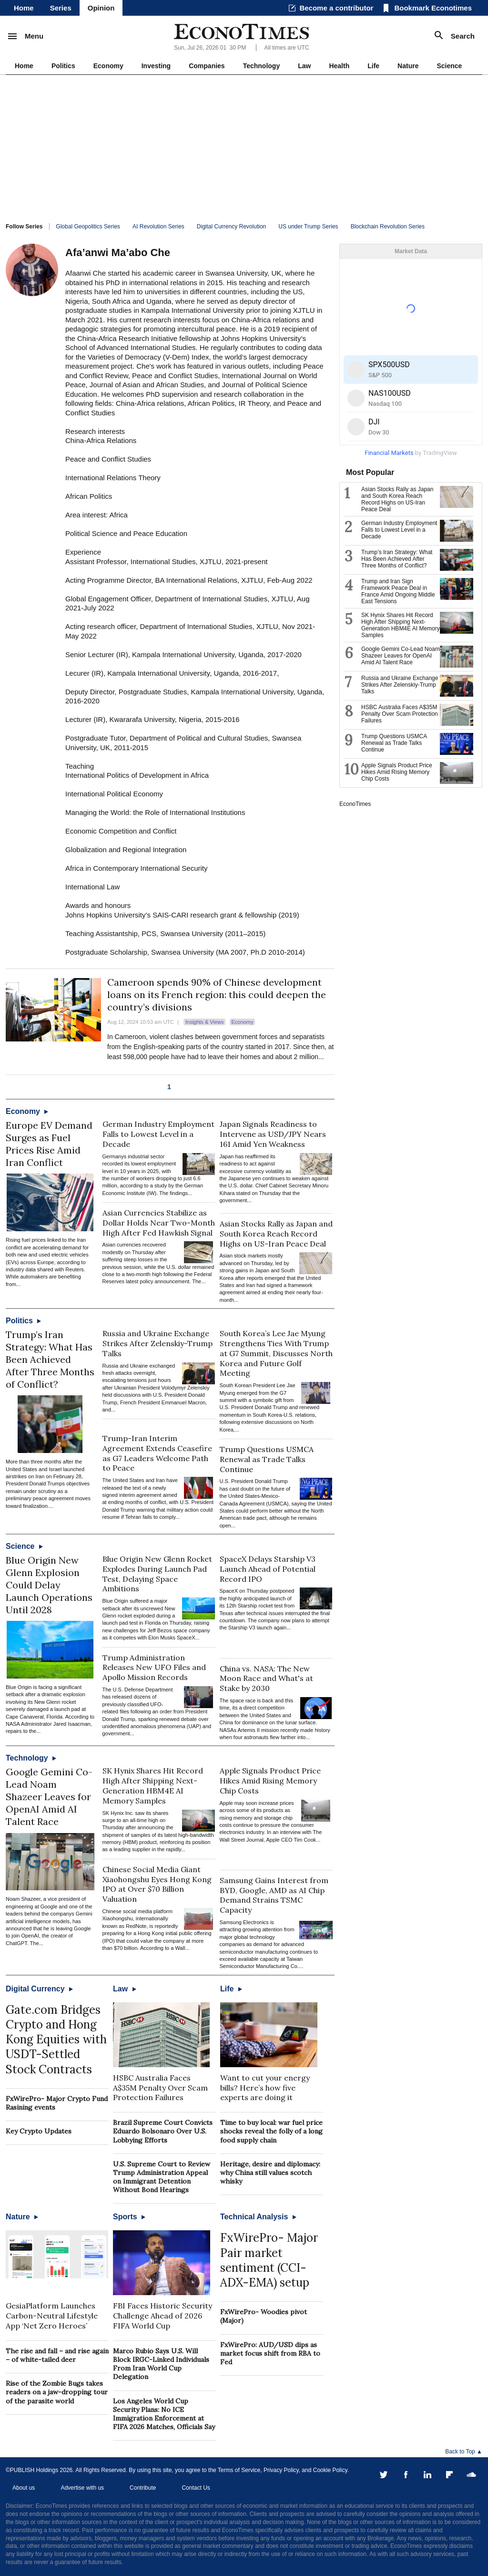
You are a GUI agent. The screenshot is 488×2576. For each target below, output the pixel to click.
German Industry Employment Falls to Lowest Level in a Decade (158, 1134)
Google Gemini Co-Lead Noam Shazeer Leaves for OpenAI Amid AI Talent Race (49, 1796)
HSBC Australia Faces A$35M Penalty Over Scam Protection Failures (160, 2087)
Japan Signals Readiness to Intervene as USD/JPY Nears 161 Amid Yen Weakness (273, 1134)
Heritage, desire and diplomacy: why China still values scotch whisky (270, 2172)
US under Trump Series (308, 226)
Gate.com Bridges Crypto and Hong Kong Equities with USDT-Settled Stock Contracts (56, 2039)
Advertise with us (82, 2487)
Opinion (101, 8)
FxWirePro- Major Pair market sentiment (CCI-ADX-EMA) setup (269, 2260)
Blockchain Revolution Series (388, 226)
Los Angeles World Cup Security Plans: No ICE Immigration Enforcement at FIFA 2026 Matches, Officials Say (164, 2414)
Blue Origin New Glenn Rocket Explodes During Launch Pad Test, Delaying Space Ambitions (157, 1573)
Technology (261, 66)
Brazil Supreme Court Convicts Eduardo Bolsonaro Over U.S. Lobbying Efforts (163, 2131)
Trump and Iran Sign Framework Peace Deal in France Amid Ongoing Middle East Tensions (398, 591)
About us (23, 2487)
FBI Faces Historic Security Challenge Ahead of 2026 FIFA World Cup (162, 2315)
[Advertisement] (244, 146)
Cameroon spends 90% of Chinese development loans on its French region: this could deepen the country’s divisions (216, 994)
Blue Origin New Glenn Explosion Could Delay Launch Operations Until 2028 (49, 1585)
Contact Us (196, 2487)
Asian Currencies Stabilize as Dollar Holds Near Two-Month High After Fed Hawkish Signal (158, 1222)
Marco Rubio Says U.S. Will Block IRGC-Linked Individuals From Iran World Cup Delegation (161, 2364)
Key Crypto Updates (38, 2131)
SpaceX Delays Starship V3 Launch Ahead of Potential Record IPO (267, 1569)
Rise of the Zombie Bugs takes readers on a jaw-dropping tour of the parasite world (57, 2392)
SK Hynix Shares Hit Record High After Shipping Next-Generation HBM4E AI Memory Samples (152, 1785)
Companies (206, 66)
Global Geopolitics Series (88, 226)
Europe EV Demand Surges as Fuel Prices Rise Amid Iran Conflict (49, 1143)
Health (339, 66)
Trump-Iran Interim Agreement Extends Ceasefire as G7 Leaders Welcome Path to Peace (157, 1453)
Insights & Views (204, 1022)
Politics (63, 66)
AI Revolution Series (158, 226)
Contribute (143, 2487)
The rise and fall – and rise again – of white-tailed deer (57, 2355)
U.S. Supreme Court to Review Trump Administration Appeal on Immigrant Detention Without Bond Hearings (161, 2177)
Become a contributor (336, 8)
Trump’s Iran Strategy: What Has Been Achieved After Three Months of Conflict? (50, 1359)
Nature (407, 66)
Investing (156, 66)
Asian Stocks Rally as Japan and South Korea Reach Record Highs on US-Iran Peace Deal (276, 1233)
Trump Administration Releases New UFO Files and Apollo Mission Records (154, 1667)
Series (60, 8)
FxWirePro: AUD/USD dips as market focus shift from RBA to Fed (270, 2353)
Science (449, 66)
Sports (129, 2217)
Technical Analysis (258, 2217)
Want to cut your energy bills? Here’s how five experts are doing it (265, 2087)
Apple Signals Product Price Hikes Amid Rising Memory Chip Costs (270, 1780)
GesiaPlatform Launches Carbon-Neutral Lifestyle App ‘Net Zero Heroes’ (52, 2315)
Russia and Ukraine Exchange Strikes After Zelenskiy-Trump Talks (157, 1343)
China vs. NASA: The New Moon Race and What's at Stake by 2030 (266, 1678)
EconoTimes (355, 804)
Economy (108, 66)
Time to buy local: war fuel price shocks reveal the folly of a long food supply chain (271, 2131)
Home (24, 8)
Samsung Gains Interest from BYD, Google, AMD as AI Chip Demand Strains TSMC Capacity (274, 1895)
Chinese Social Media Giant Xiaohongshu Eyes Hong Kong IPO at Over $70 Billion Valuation (157, 1884)
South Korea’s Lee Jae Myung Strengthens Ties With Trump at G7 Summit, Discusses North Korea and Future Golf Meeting (276, 1353)
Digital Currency (39, 1989)
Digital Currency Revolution (231, 226)
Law (304, 66)
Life (373, 66)
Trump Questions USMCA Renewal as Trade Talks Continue (267, 1459)
